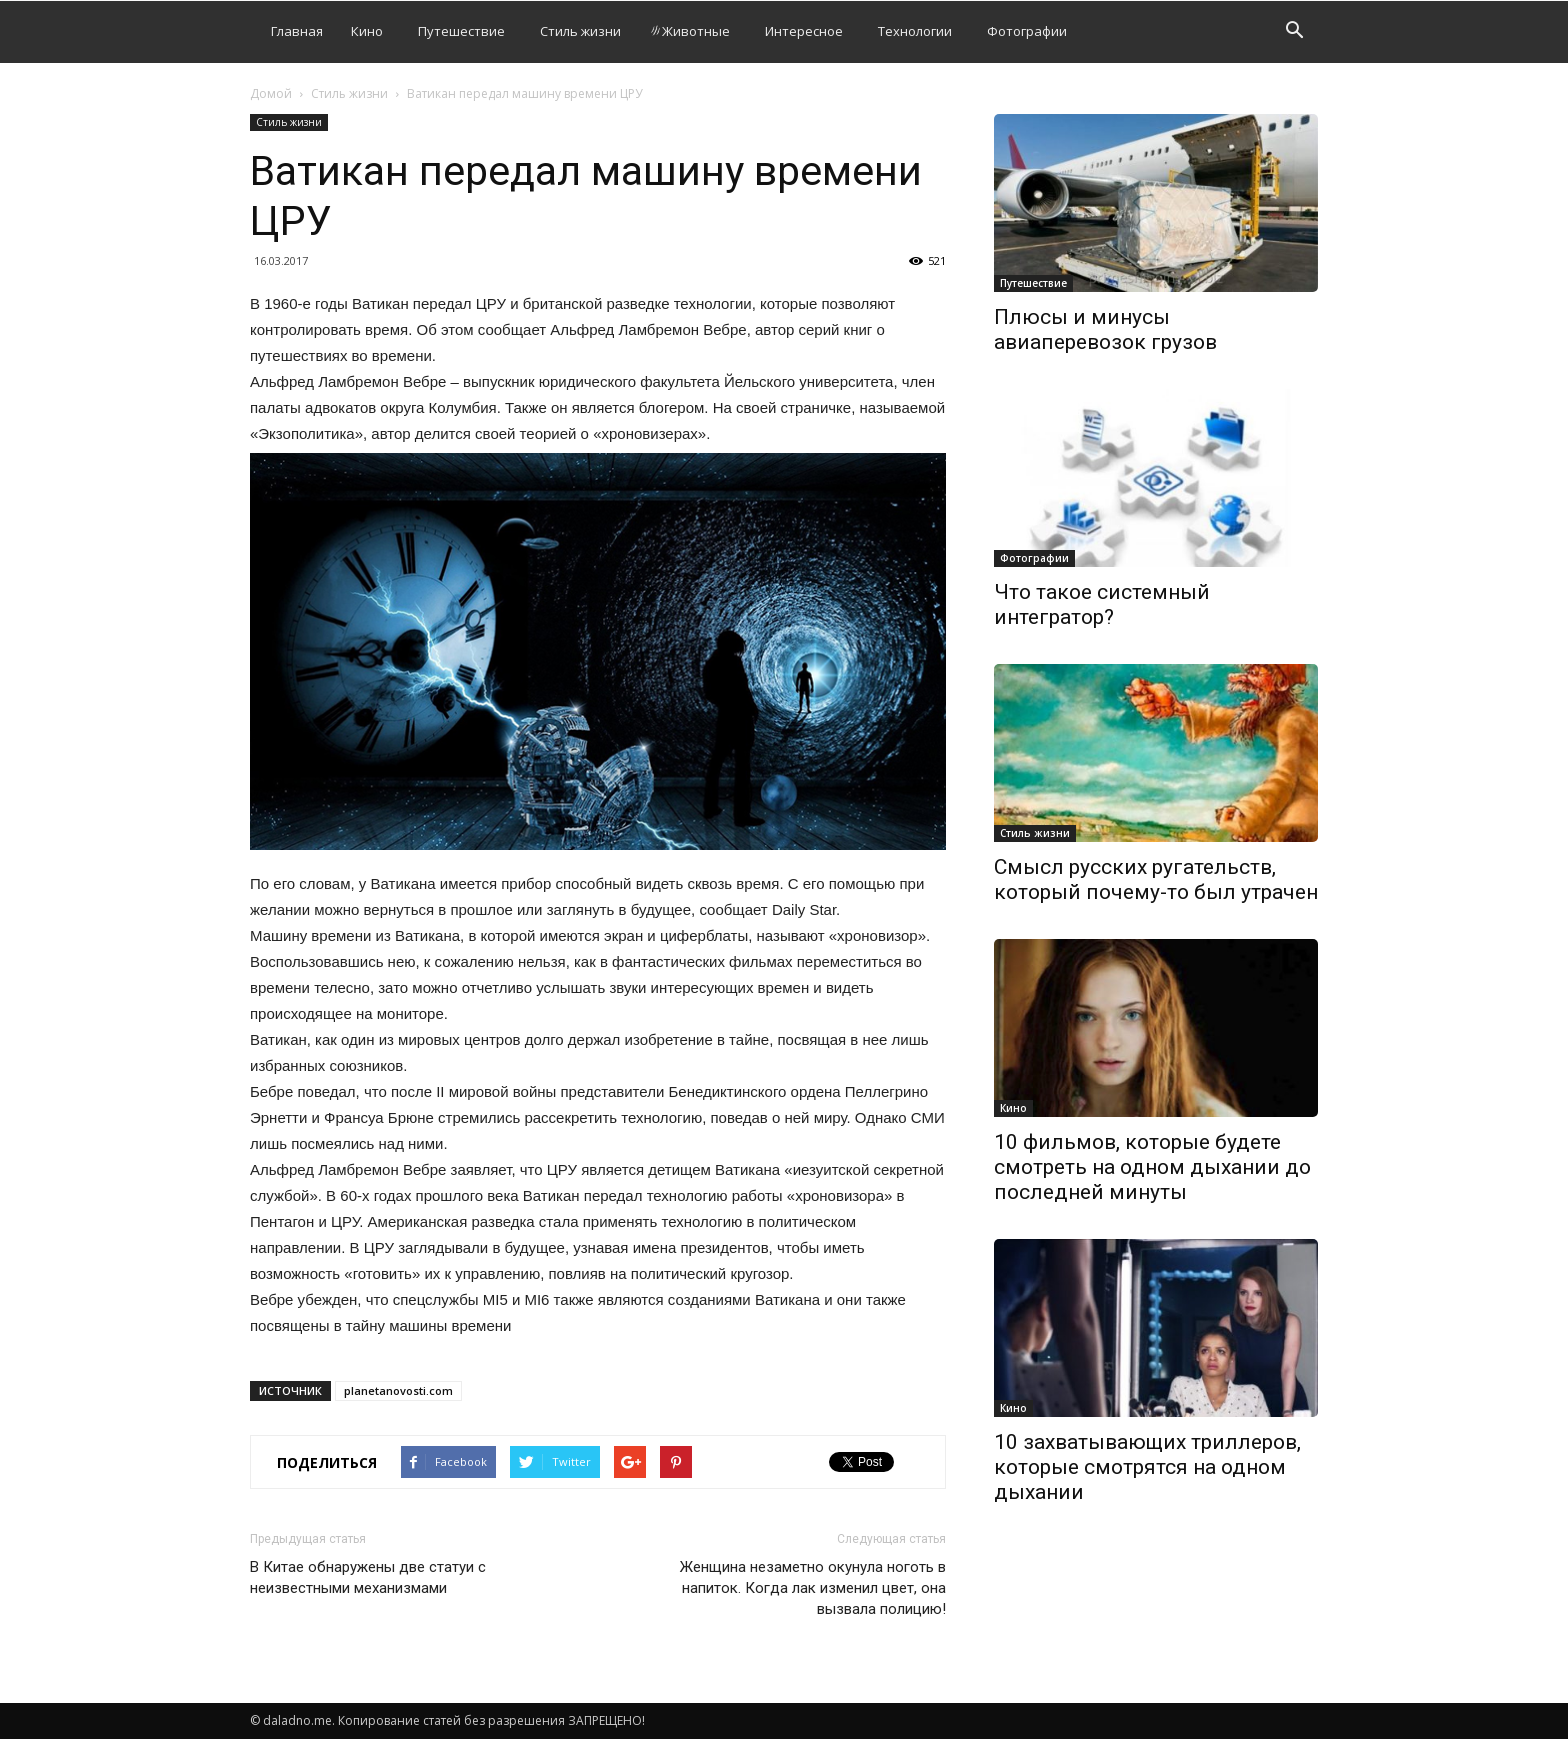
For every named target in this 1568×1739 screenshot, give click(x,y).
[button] (1294, 32)
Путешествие (461, 31)
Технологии (915, 31)
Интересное (804, 31)
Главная (297, 31)
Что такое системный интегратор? (1102, 604)
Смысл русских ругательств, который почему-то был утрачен (1156, 879)
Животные (689, 31)
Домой (271, 93)
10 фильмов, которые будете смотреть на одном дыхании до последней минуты (1152, 1167)
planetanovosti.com (398, 1390)
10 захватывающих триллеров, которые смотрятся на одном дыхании (1147, 1467)
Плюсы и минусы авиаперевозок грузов (1105, 329)
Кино (367, 31)
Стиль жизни (580, 31)
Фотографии (1027, 31)
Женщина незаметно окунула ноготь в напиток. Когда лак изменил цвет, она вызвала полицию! (813, 1588)
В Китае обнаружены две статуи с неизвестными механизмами (368, 1577)
